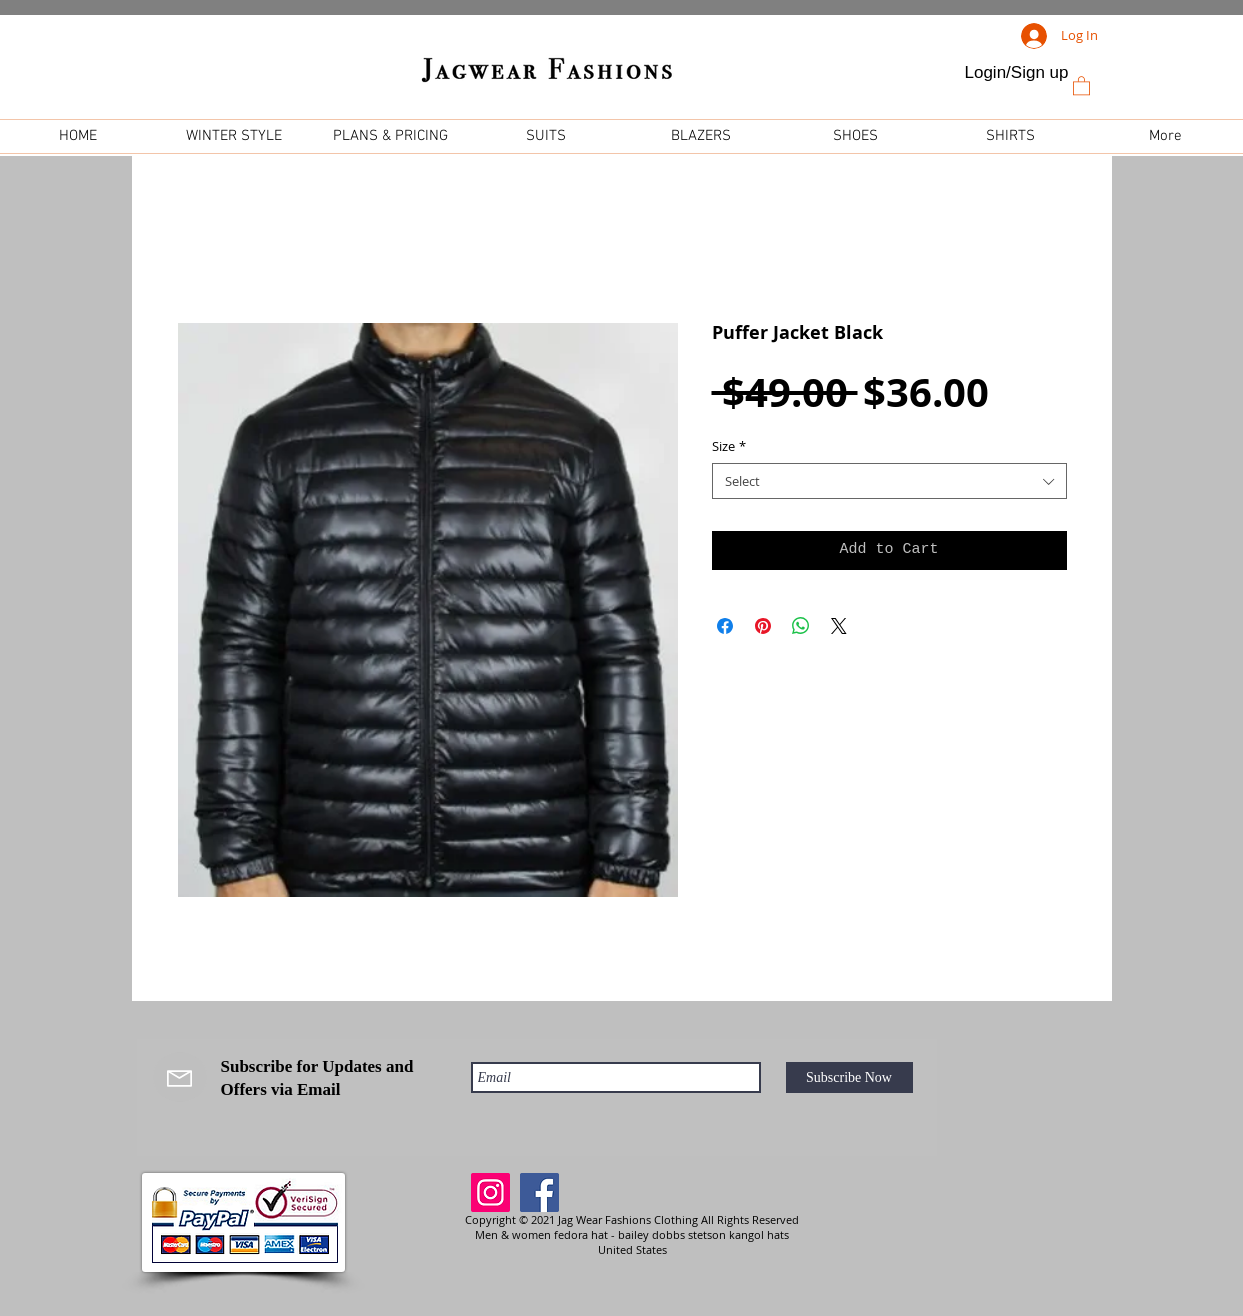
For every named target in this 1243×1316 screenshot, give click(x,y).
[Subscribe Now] (849, 1077)
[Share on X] (839, 626)
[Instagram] (490, 1192)
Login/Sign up (1017, 72)
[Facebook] (539, 1192)
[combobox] (889, 481)
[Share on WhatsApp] (801, 626)
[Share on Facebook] (725, 626)
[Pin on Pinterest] (763, 626)
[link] (1081, 85)
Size (729, 446)
